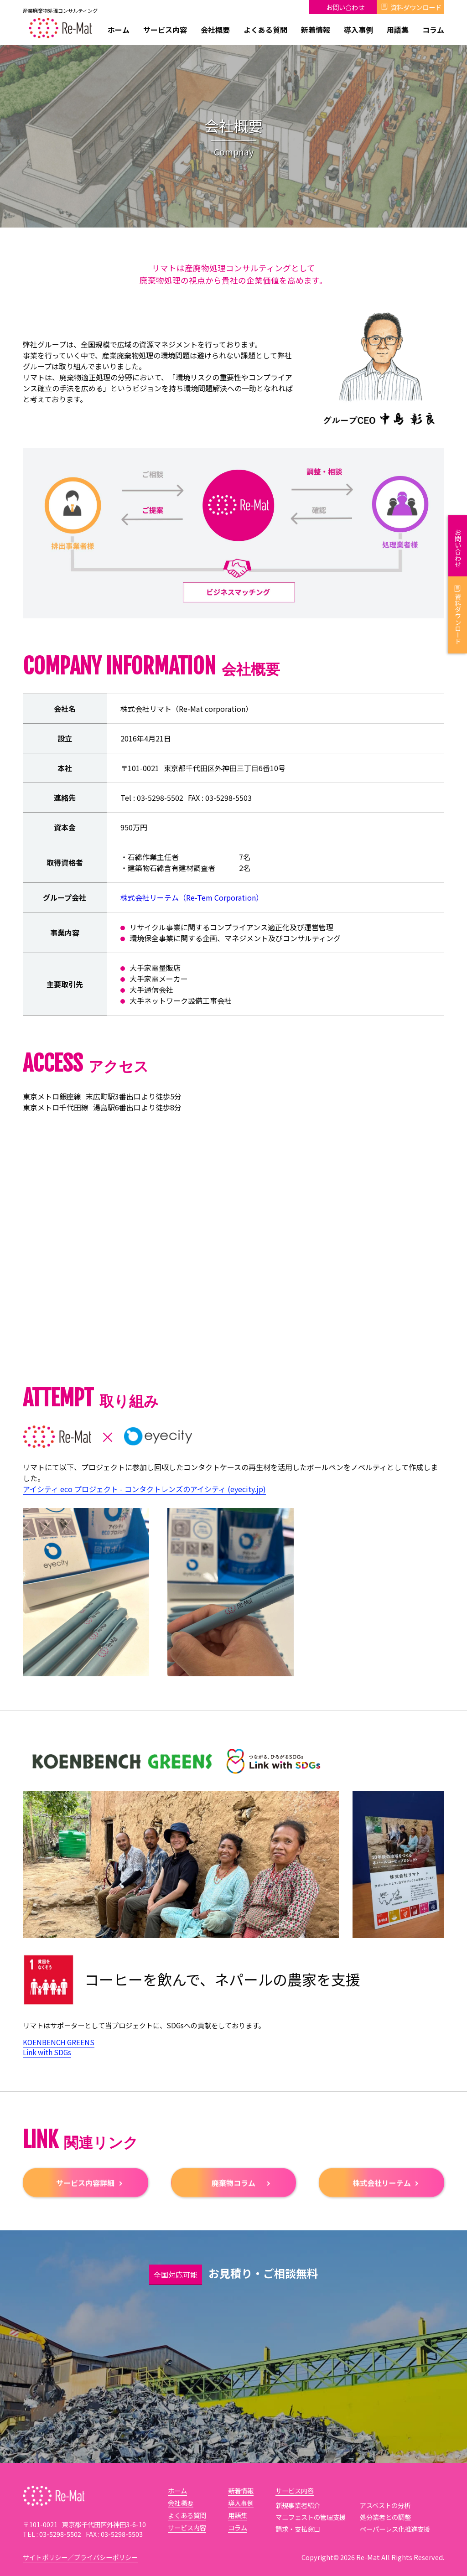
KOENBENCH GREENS (58, 2042)
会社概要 (215, 29)
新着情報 (315, 29)
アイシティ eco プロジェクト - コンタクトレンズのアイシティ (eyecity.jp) (144, 1498)
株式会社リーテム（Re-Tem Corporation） (191, 907)
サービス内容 (165, 29)
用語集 (398, 29)
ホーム (119, 29)
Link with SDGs (47, 2052)
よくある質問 (265, 29)
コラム (433, 29)
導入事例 (358, 29)
